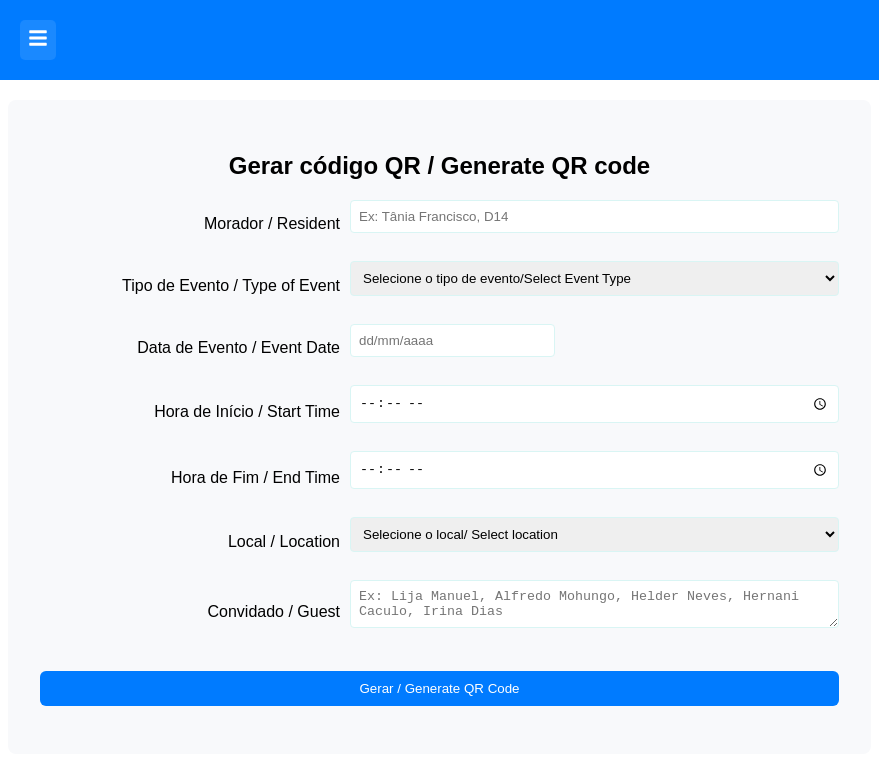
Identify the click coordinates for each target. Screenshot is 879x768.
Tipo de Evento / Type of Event (231, 285)
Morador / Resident (272, 223)
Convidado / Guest (273, 614)
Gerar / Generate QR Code (439, 694)
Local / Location (284, 541)
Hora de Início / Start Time (247, 411)
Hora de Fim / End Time (255, 477)
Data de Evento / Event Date (238, 347)
